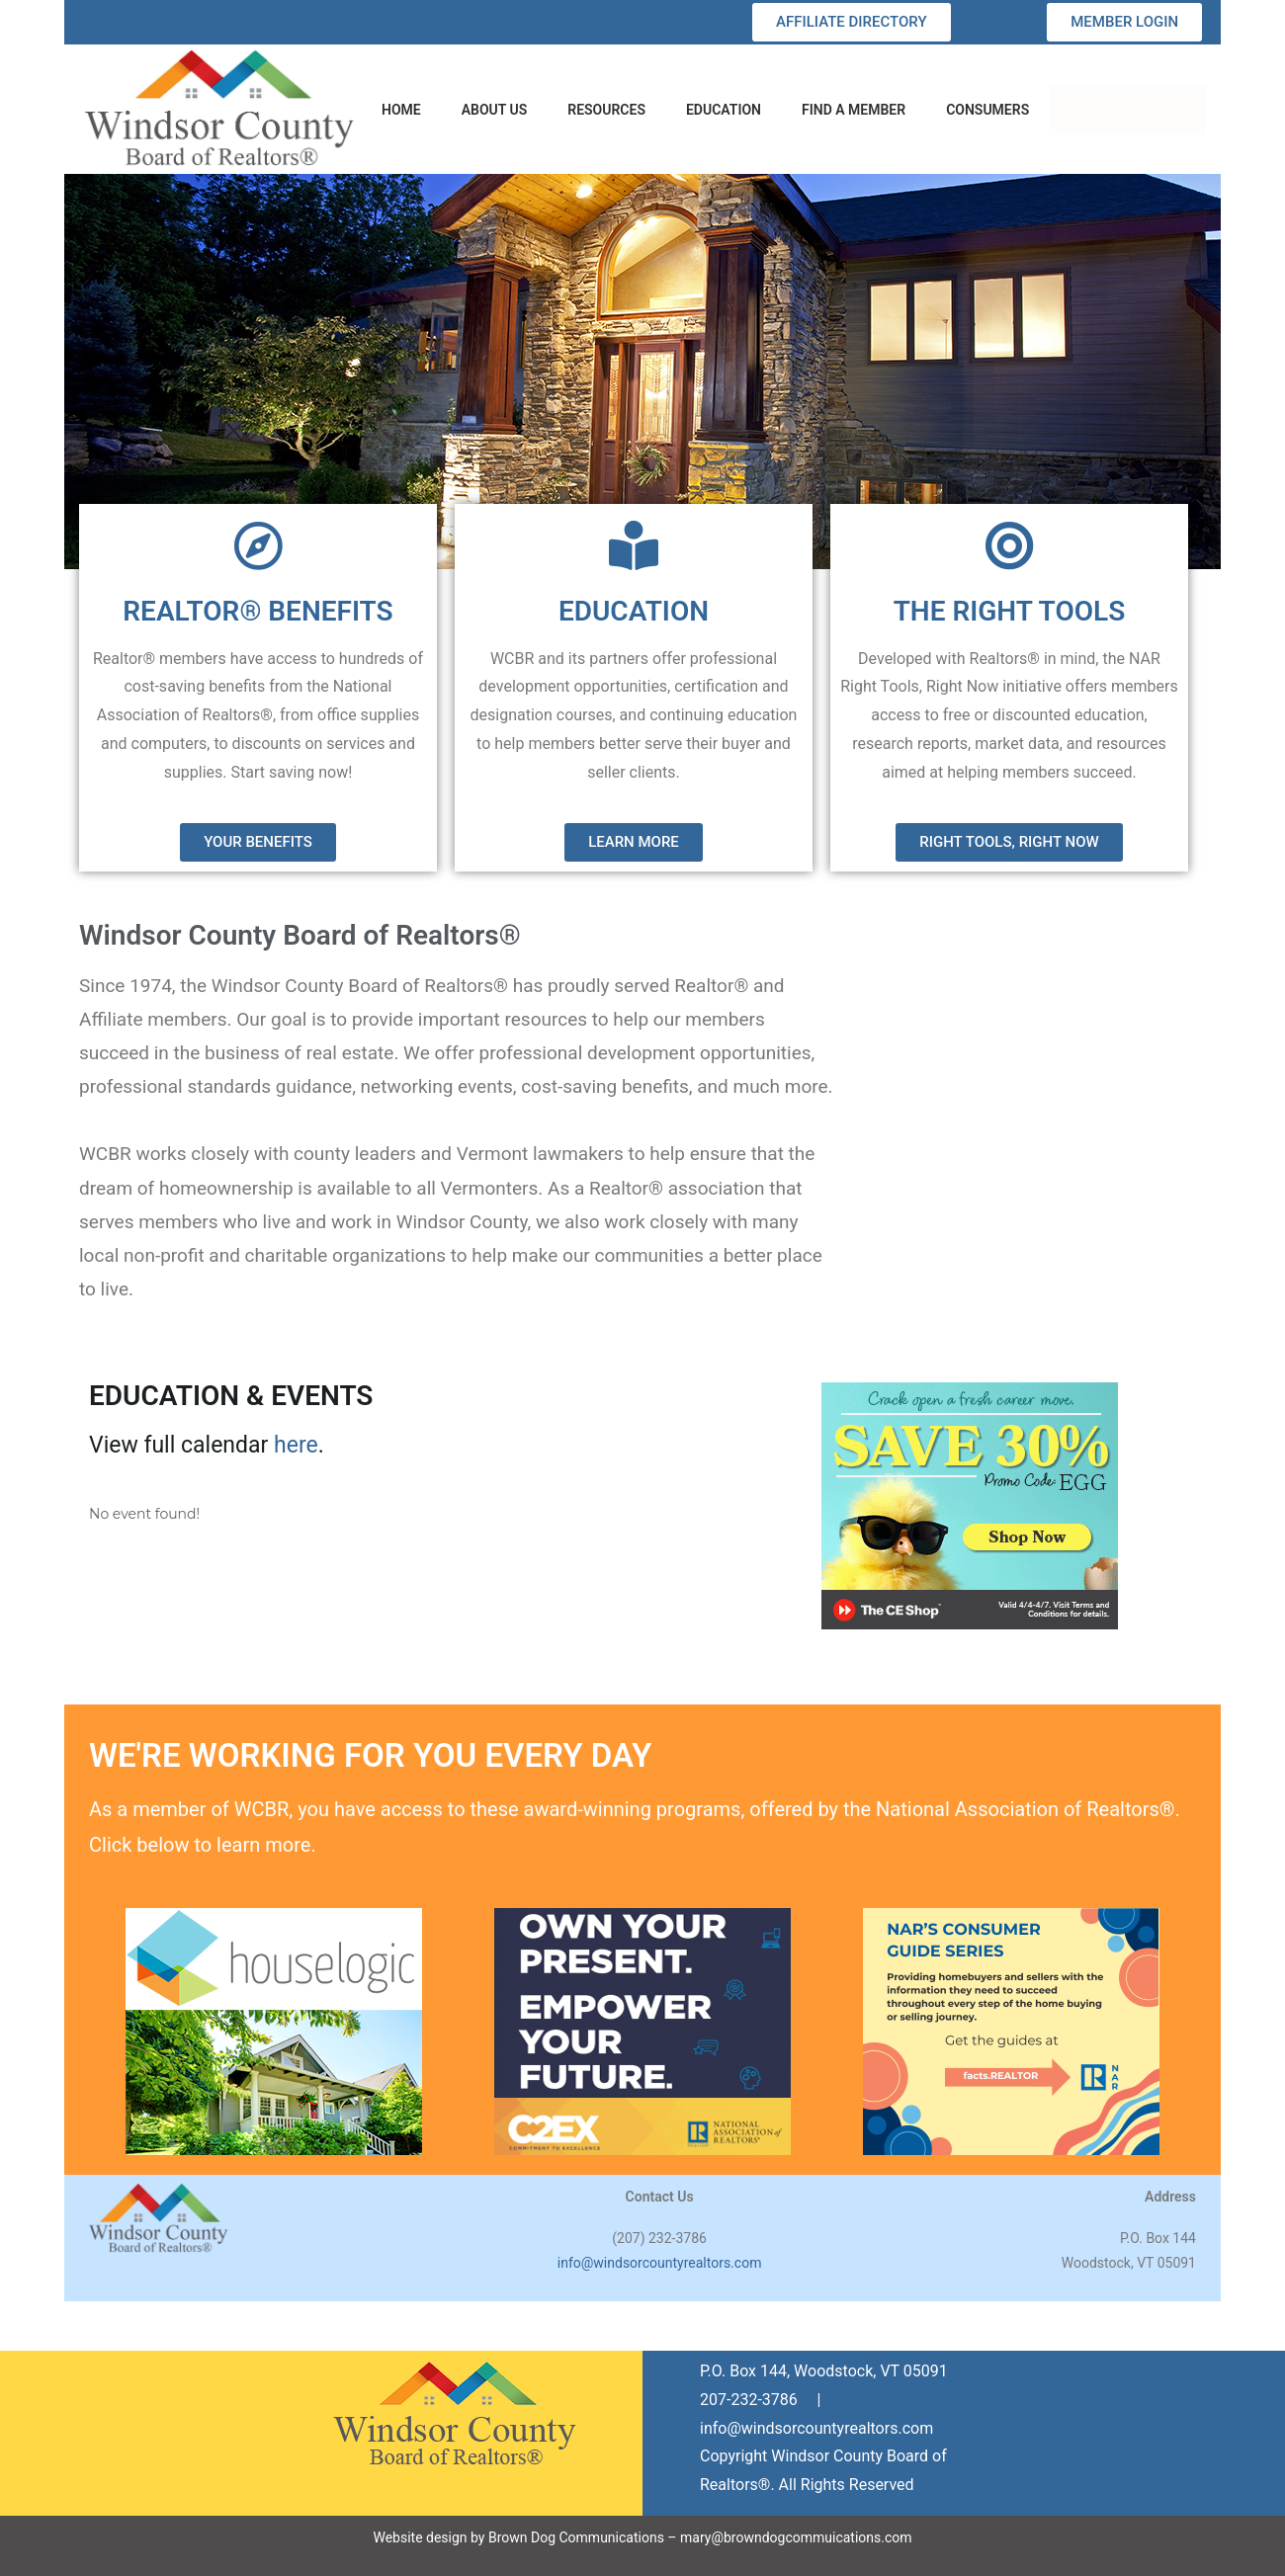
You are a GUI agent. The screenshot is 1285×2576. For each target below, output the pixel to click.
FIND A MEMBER (853, 110)
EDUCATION (723, 110)
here (296, 1445)
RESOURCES (606, 110)
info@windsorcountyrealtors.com (659, 2263)
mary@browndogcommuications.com (796, 2537)
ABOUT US (495, 110)
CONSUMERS (987, 110)
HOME (401, 110)
